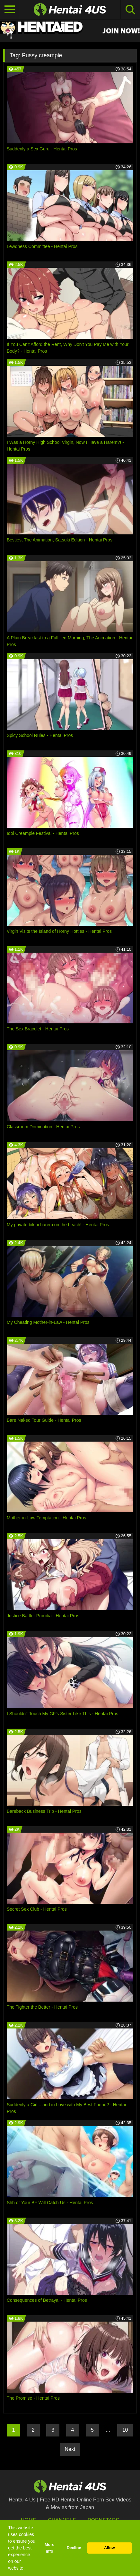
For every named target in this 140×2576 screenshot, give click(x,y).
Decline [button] (74, 2548)
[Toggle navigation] (9, 9)
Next (70, 2449)
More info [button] (49, 2548)
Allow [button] (109, 2548)
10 (125, 2430)
